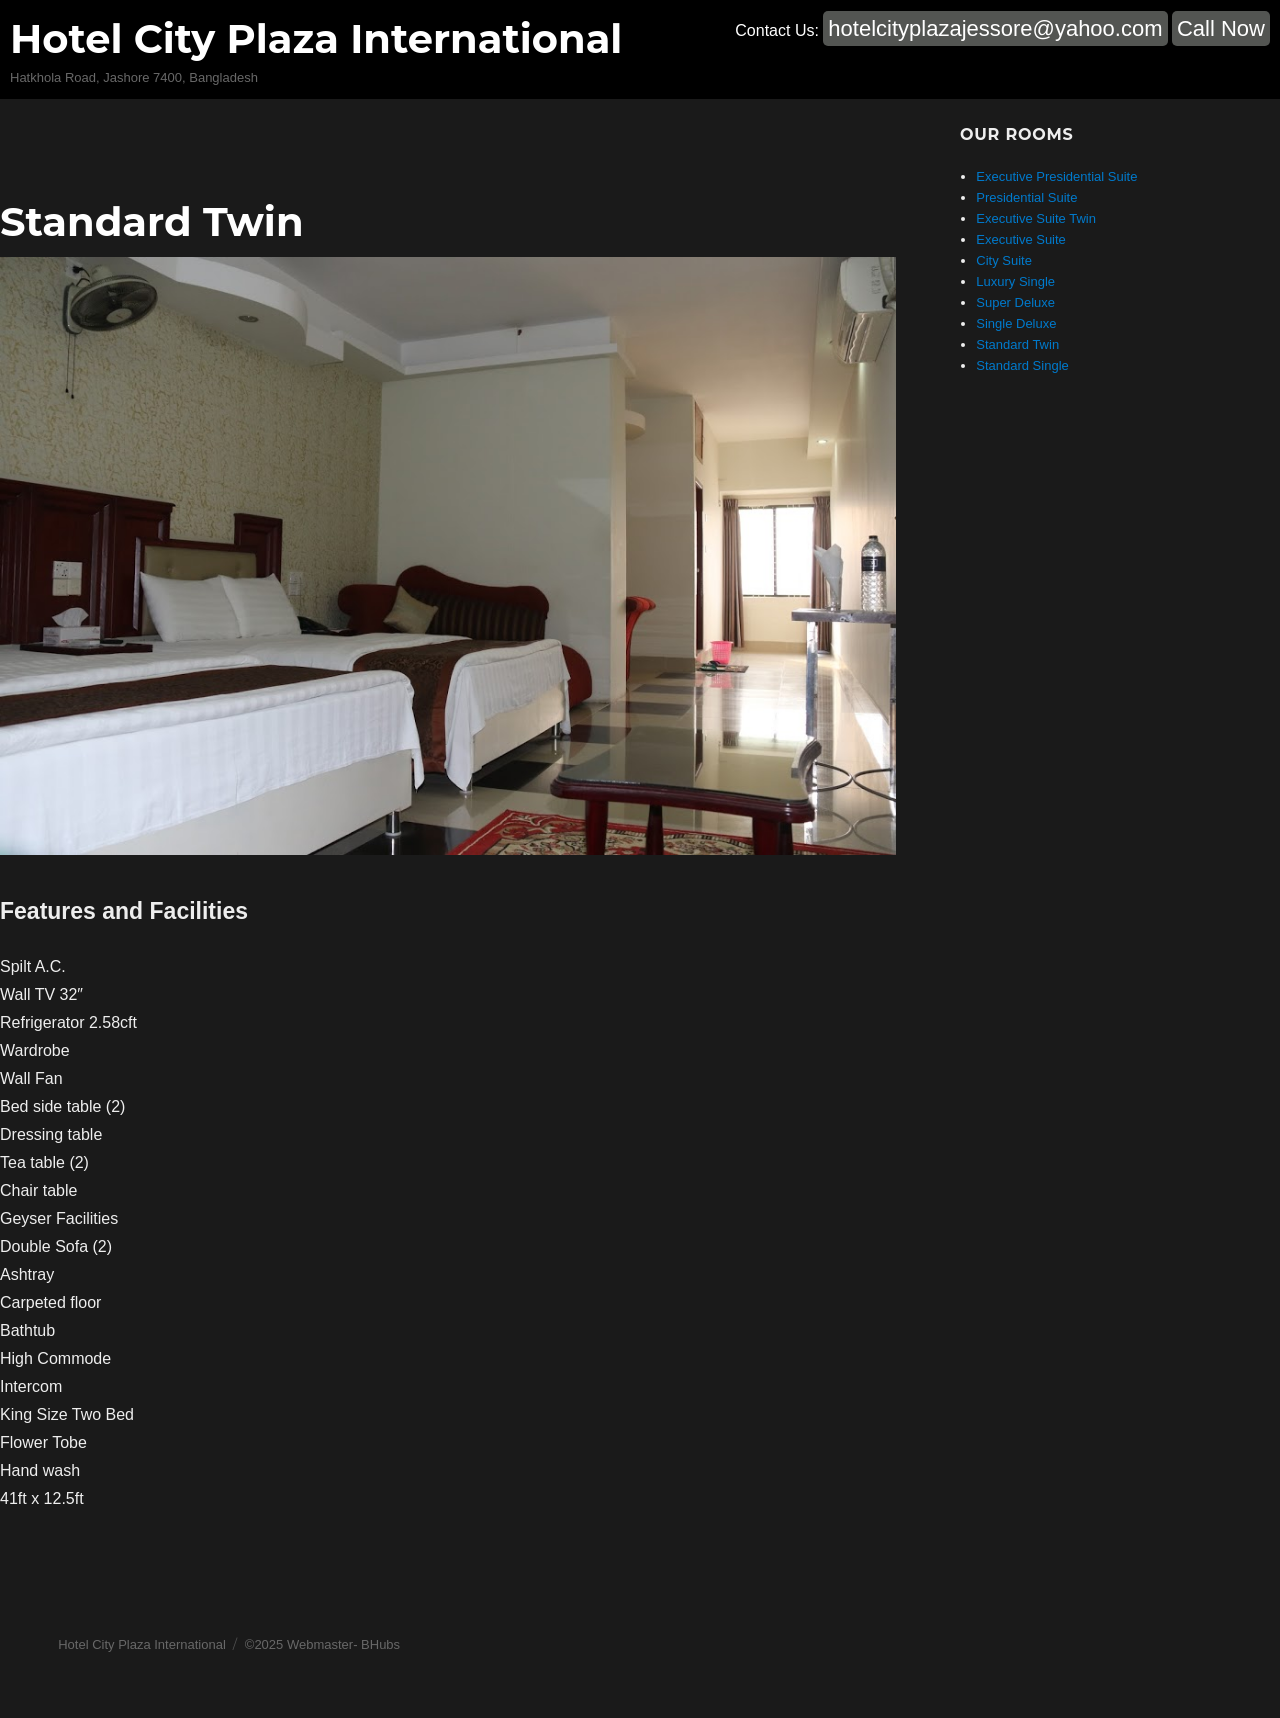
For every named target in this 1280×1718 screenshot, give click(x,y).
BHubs (380, 1644)
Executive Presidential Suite (1056, 176)
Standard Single (1022, 365)
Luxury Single (1015, 281)
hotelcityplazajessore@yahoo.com (995, 28)
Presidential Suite (1026, 197)
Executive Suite (1021, 239)
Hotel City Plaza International (316, 38)
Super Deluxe (1015, 302)
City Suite (1004, 260)
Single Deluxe (1016, 323)
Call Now (1221, 28)
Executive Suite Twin (1036, 218)
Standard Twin (152, 221)
